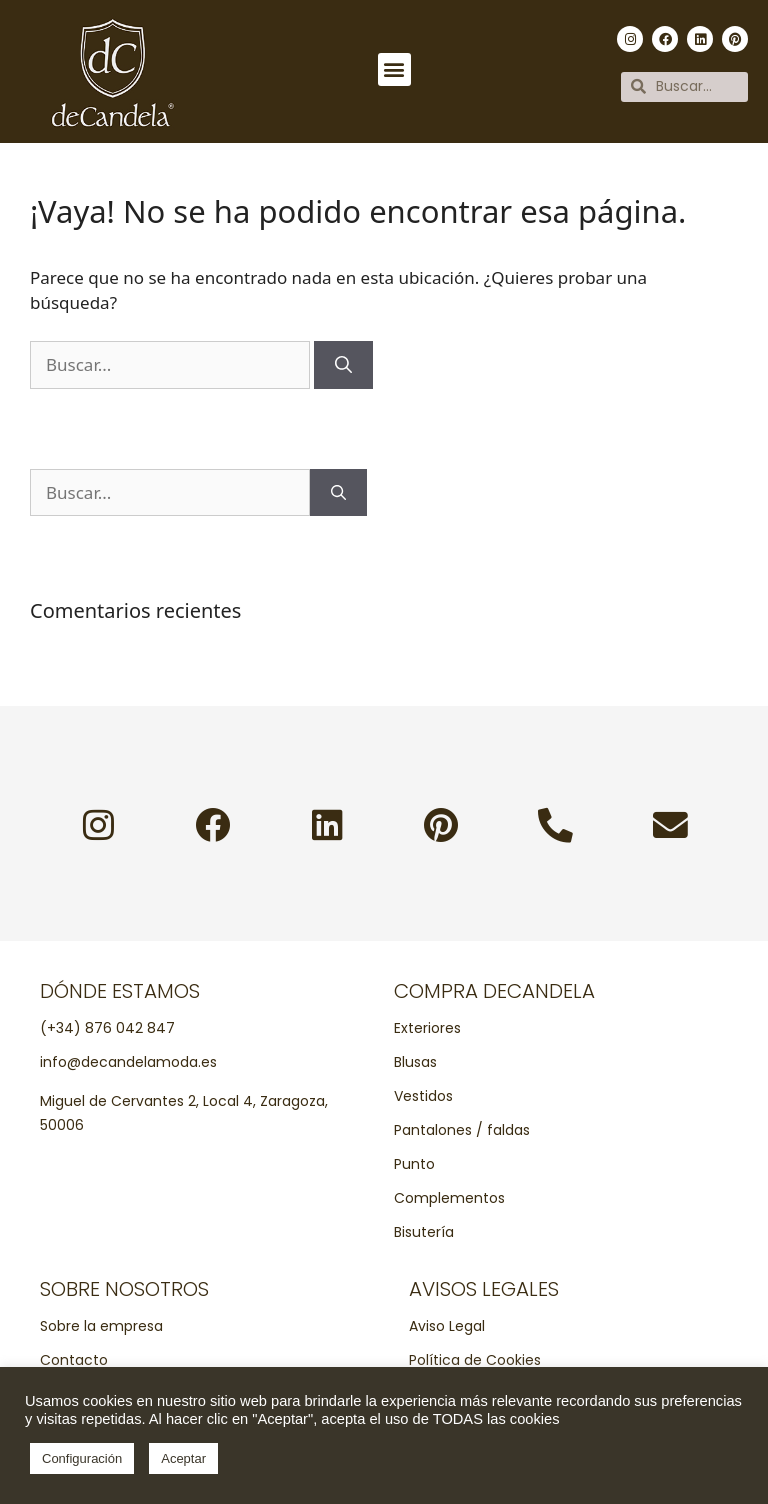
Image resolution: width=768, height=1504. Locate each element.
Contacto (74, 1360)
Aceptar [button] (183, 1458)
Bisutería (424, 1232)
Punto (414, 1164)
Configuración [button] (82, 1458)
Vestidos (423, 1096)
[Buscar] (343, 365)
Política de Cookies (475, 1360)
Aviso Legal (447, 1326)
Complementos (449, 1198)
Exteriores (427, 1028)
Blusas (415, 1062)
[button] (394, 69)
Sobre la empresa (101, 1326)
